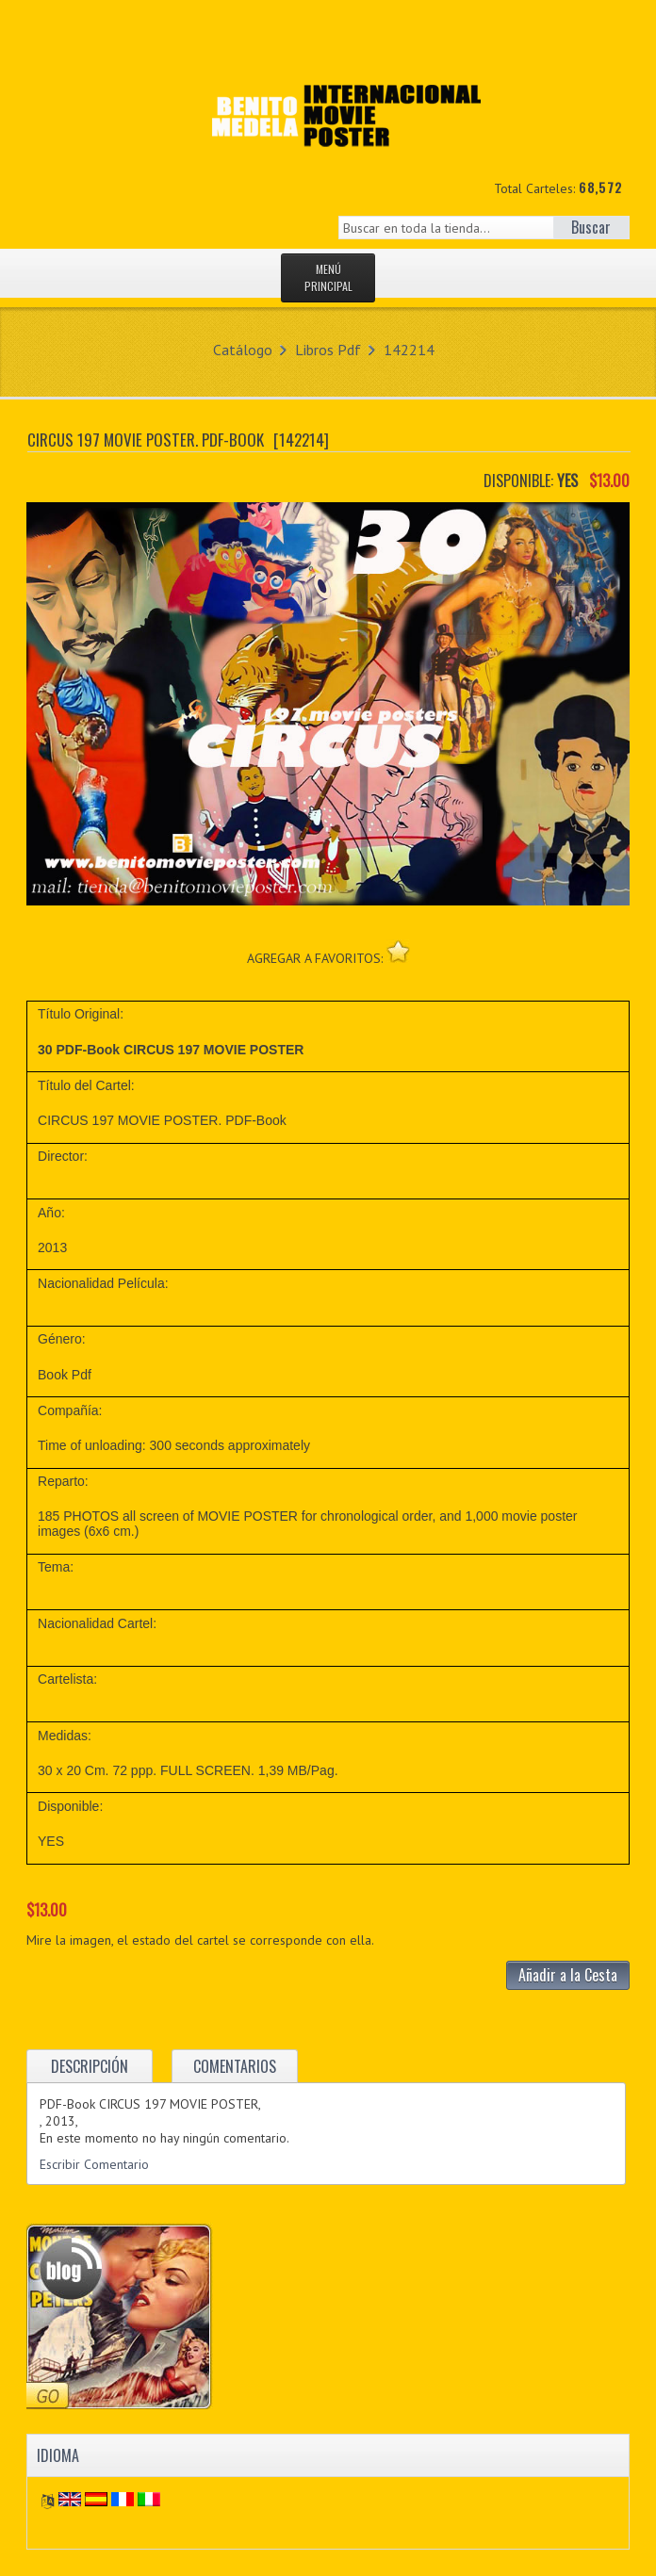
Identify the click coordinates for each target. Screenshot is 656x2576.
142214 (409, 349)
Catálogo (242, 349)
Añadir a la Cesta (567, 1975)
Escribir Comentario (94, 2164)
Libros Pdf (328, 349)
